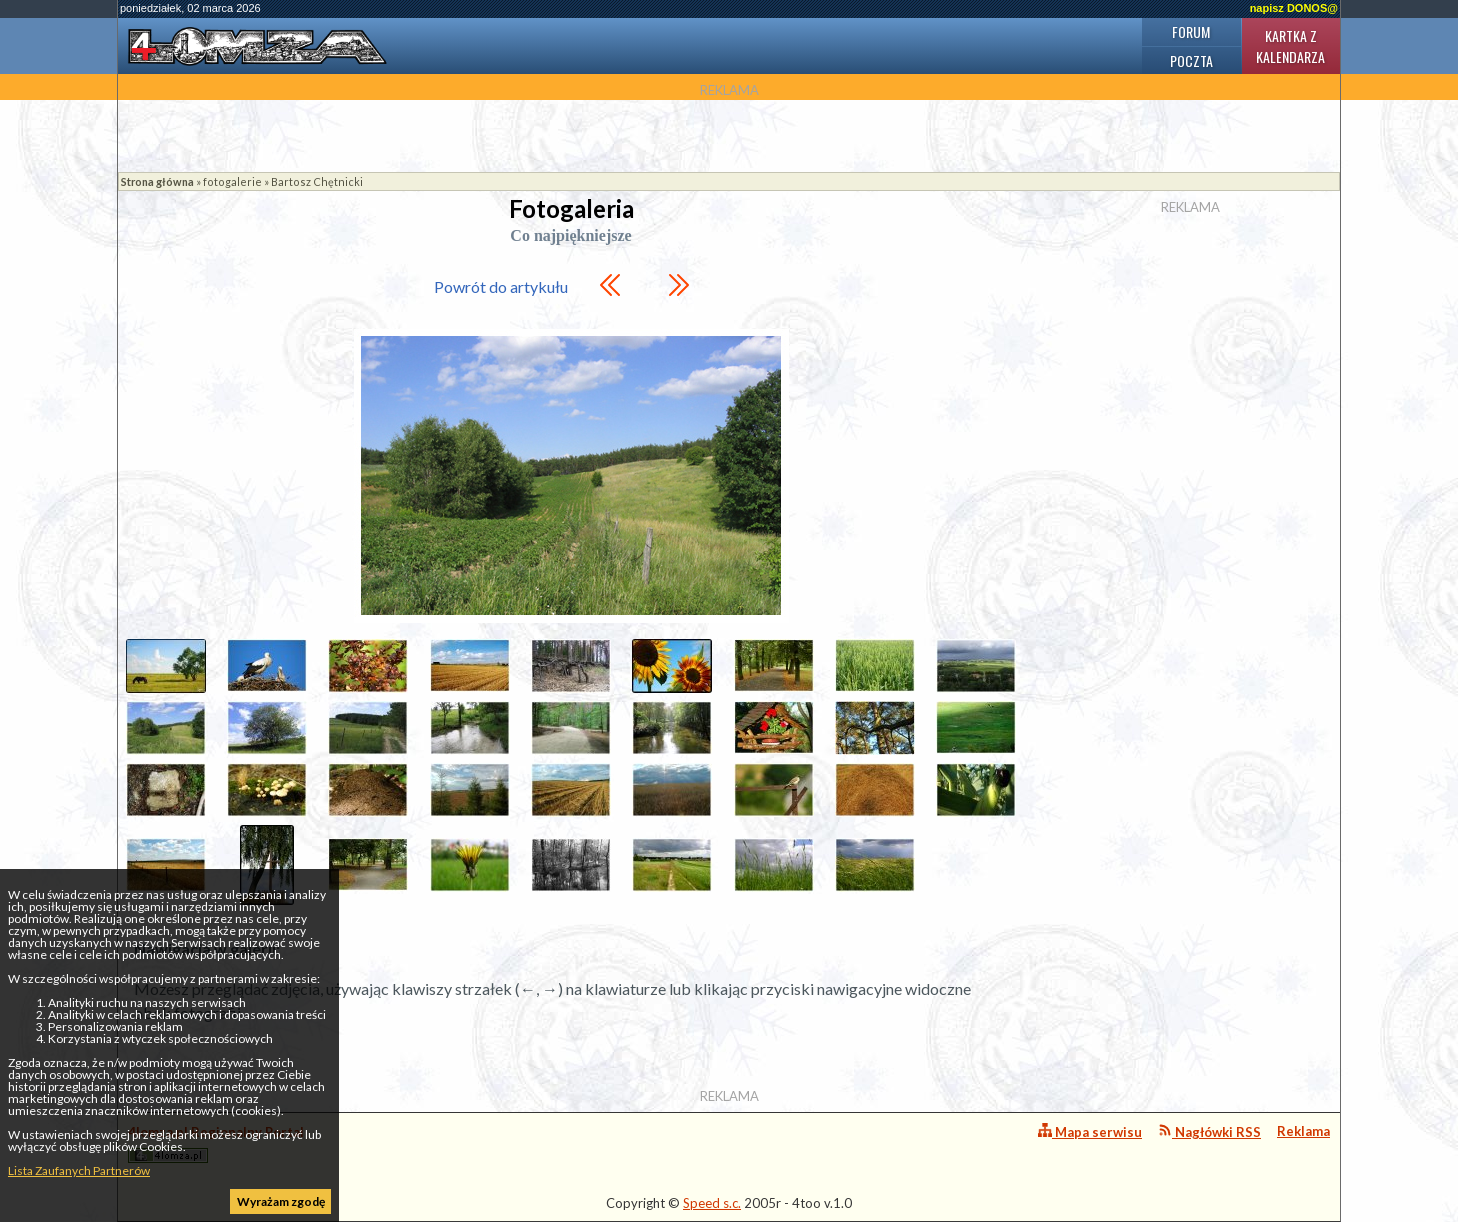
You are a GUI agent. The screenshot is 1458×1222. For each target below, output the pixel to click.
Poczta (1191, 60)
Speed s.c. (712, 1203)
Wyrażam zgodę (281, 1201)
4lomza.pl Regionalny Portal (216, 1143)
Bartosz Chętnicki (317, 181)
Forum (1191, 31)
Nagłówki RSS (1209, 1131)
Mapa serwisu (1090, 1131)
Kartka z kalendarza (1290, 46)
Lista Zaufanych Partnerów (79, 1170)
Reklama (1303, 1131)
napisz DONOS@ (1294, 8)
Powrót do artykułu (501, 286)
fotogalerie (232, 181)
